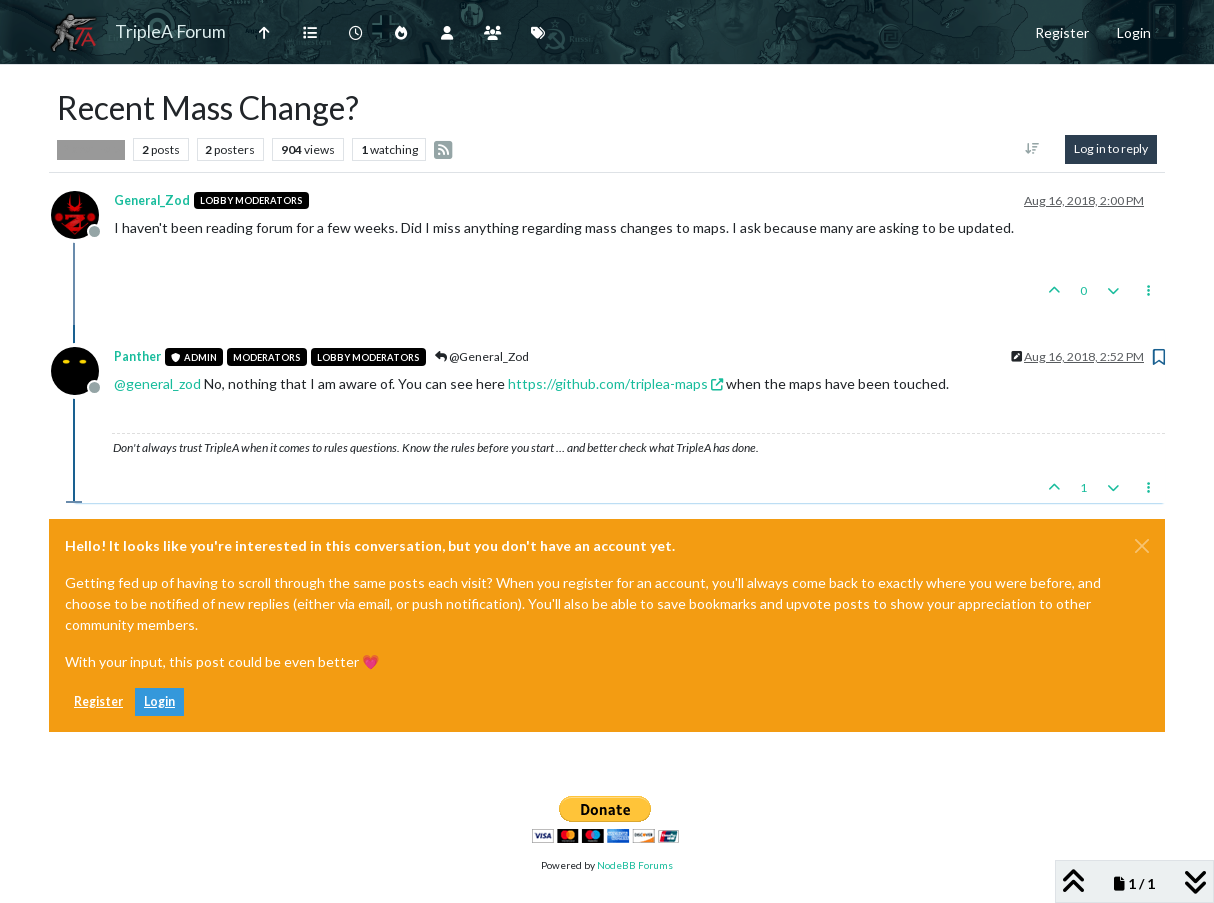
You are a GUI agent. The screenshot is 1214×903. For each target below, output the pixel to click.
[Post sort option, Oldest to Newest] (1032, 149)
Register (98, 701)
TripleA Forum (170, 31)
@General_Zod (482, 356)
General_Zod (152, 200)
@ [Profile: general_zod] (157, 383)
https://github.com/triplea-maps (615, 383)
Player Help (91, 149)
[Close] (1142, 546)
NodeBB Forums (635, 865)
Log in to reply (1111, 148)
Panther (137, 356)
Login (159, 701)
